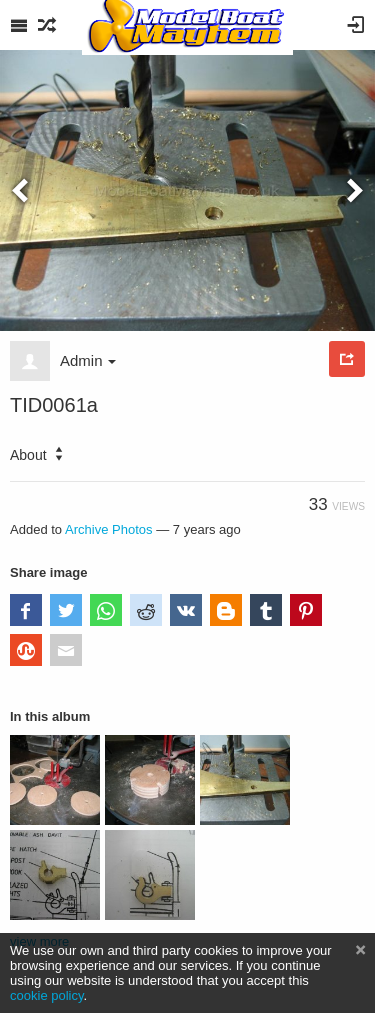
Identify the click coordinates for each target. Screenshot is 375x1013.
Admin (88, 360)
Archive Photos (109, 529)
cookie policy (47, 995)
